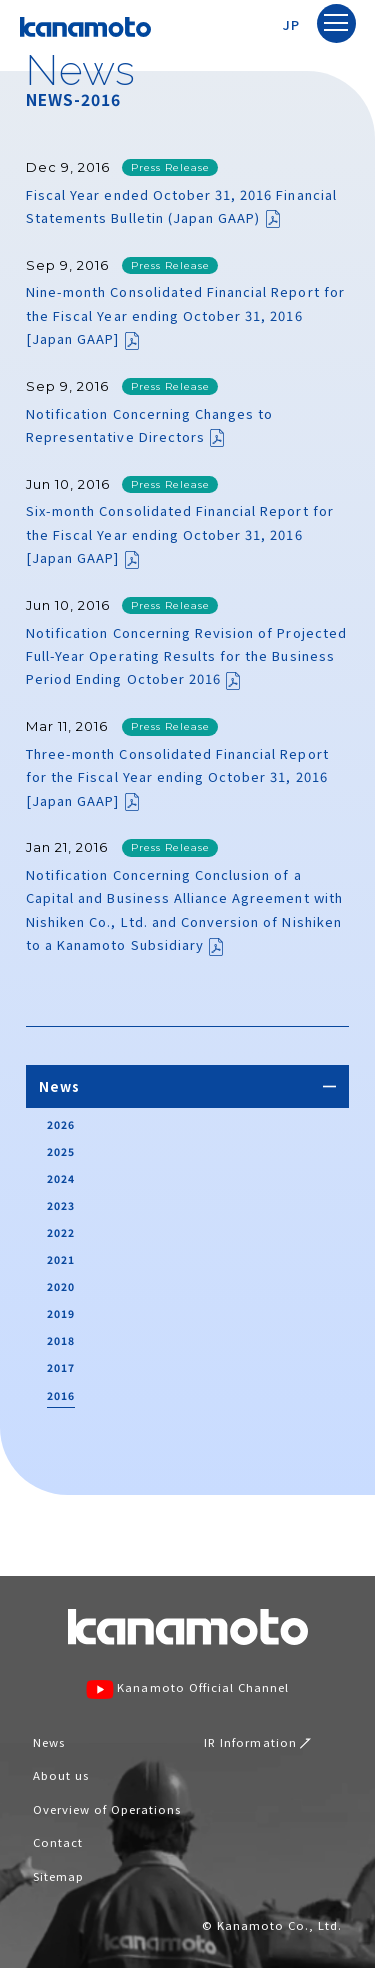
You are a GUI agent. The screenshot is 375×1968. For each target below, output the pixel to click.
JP (291, 24)
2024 (61, 1178)
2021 (61, 1259)
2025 (61, 1151)
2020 (61, 1286)
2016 (61, 1395)
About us (61, 1775)
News (49, 1742)
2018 (61, 1340)
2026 (61, 1124)
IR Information (257, 1742)
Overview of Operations (107, 1809)
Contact (58, 1842)
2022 (61, 1232)
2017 (61, 1367)
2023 (61, 1205)
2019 (61, 1313)
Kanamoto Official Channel (188, 1689)
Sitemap (58, 1876)
